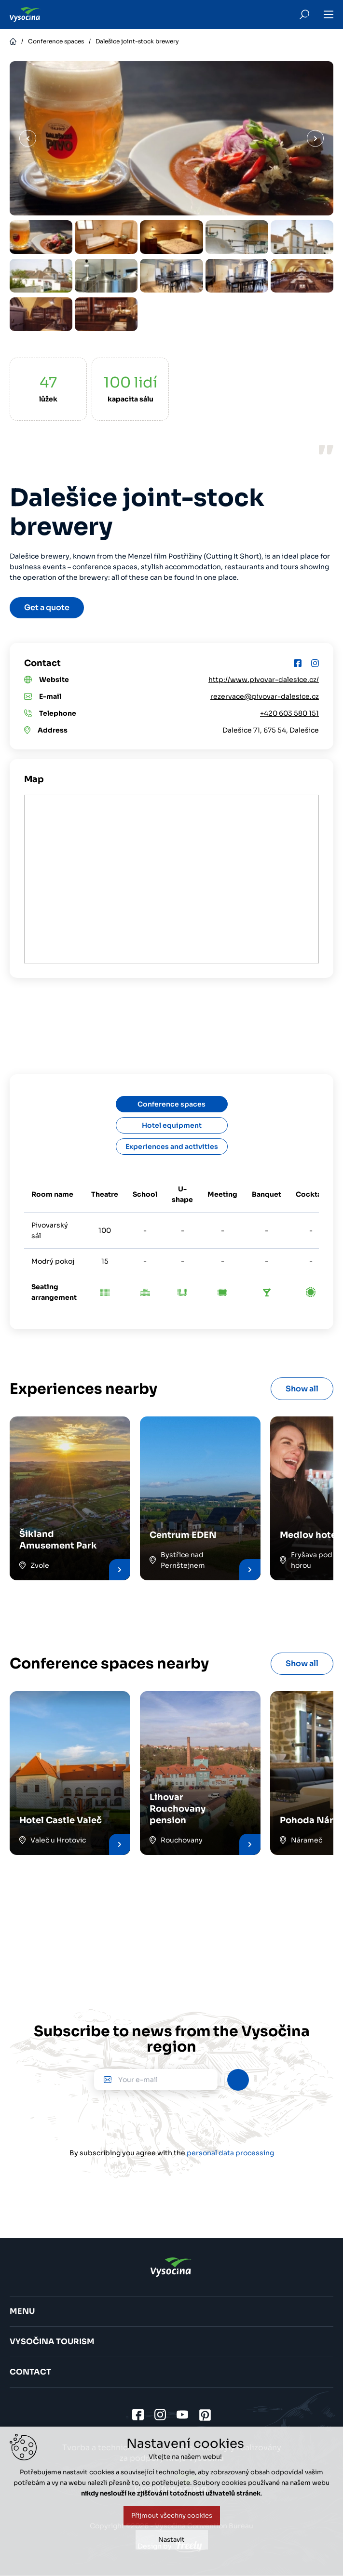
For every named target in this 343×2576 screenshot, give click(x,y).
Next (315, 138)
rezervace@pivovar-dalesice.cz (264, 696)
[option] (41, 237)
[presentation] (171, 2119)
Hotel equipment (172, 1125)
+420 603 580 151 (289, 713)
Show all (302, 1389)
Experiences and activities (171, 1146)
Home (13, 41)
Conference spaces (56, 41)
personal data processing (230, 2153)
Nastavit (171, 2540)
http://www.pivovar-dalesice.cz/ (263, 679)
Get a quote (46, 607)
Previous (27, 138)
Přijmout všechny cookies (171, 2515)
